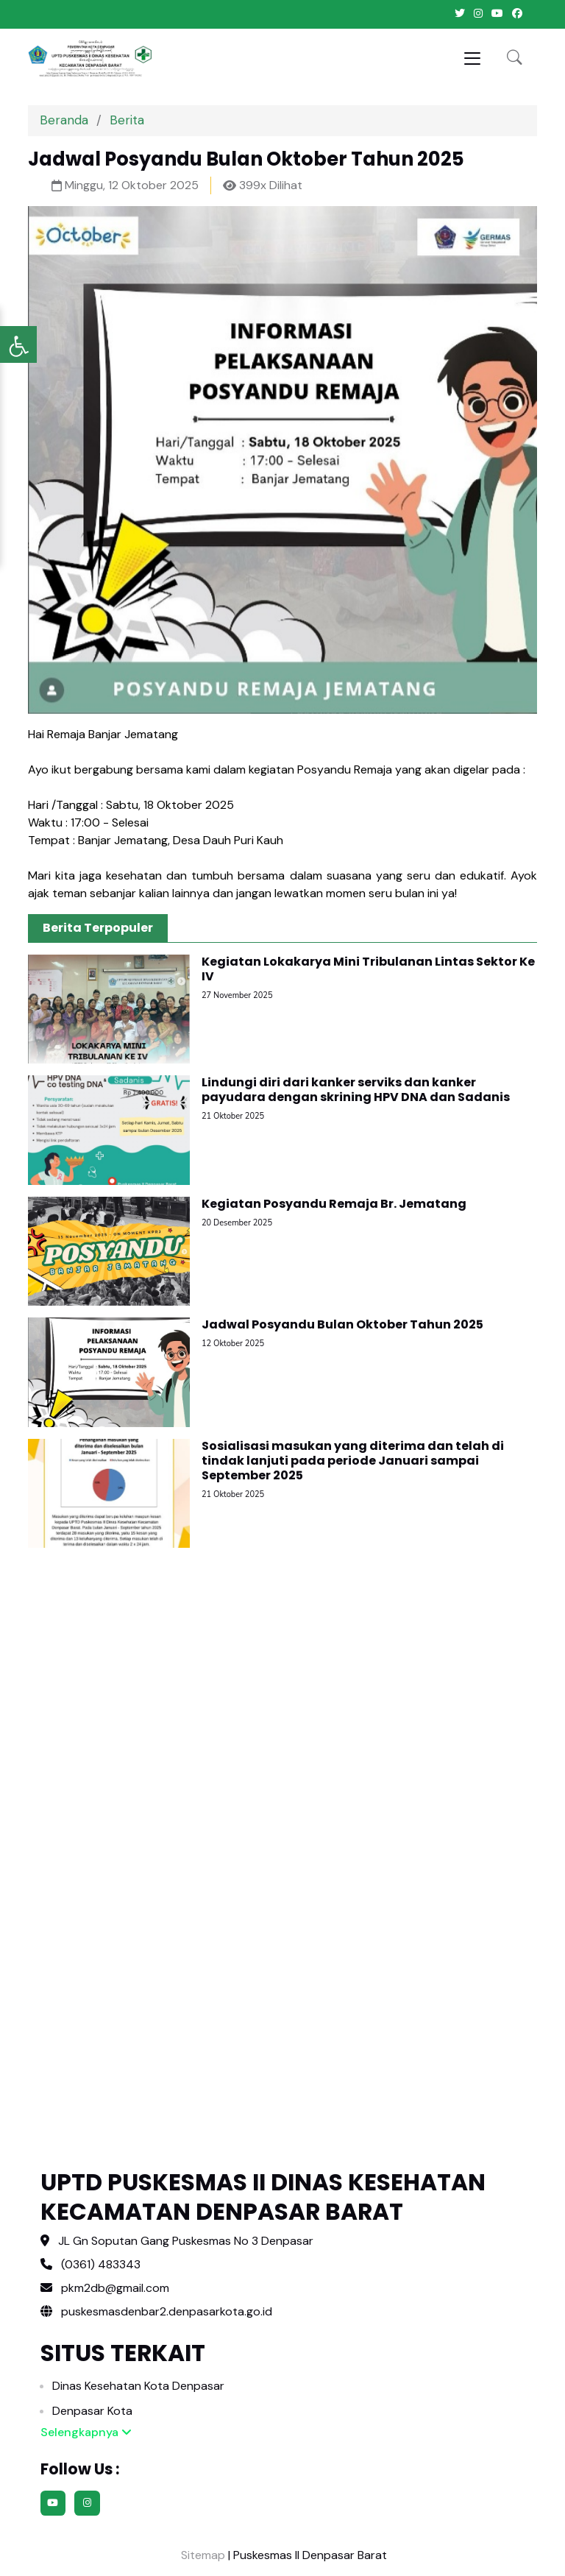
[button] (514, 58)
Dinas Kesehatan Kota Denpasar (138, 2385)
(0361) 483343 (101, 2264)
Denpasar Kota (92, 2410)
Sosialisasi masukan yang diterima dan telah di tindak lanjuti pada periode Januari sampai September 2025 (353, 1460)
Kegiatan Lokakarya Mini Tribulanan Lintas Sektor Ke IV (368, 969)
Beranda (64, 120)
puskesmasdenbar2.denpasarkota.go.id (156, 2311)
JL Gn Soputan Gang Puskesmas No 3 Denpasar (185, 2240)
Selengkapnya (86, 2432)
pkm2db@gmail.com (115, 2288)
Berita (127, 120)
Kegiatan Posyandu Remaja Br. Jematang (334, 1203)
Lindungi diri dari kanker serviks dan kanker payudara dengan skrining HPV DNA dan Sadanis (356, 1089)
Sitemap (201, 2555)
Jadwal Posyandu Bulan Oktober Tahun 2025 (342, 1324)
